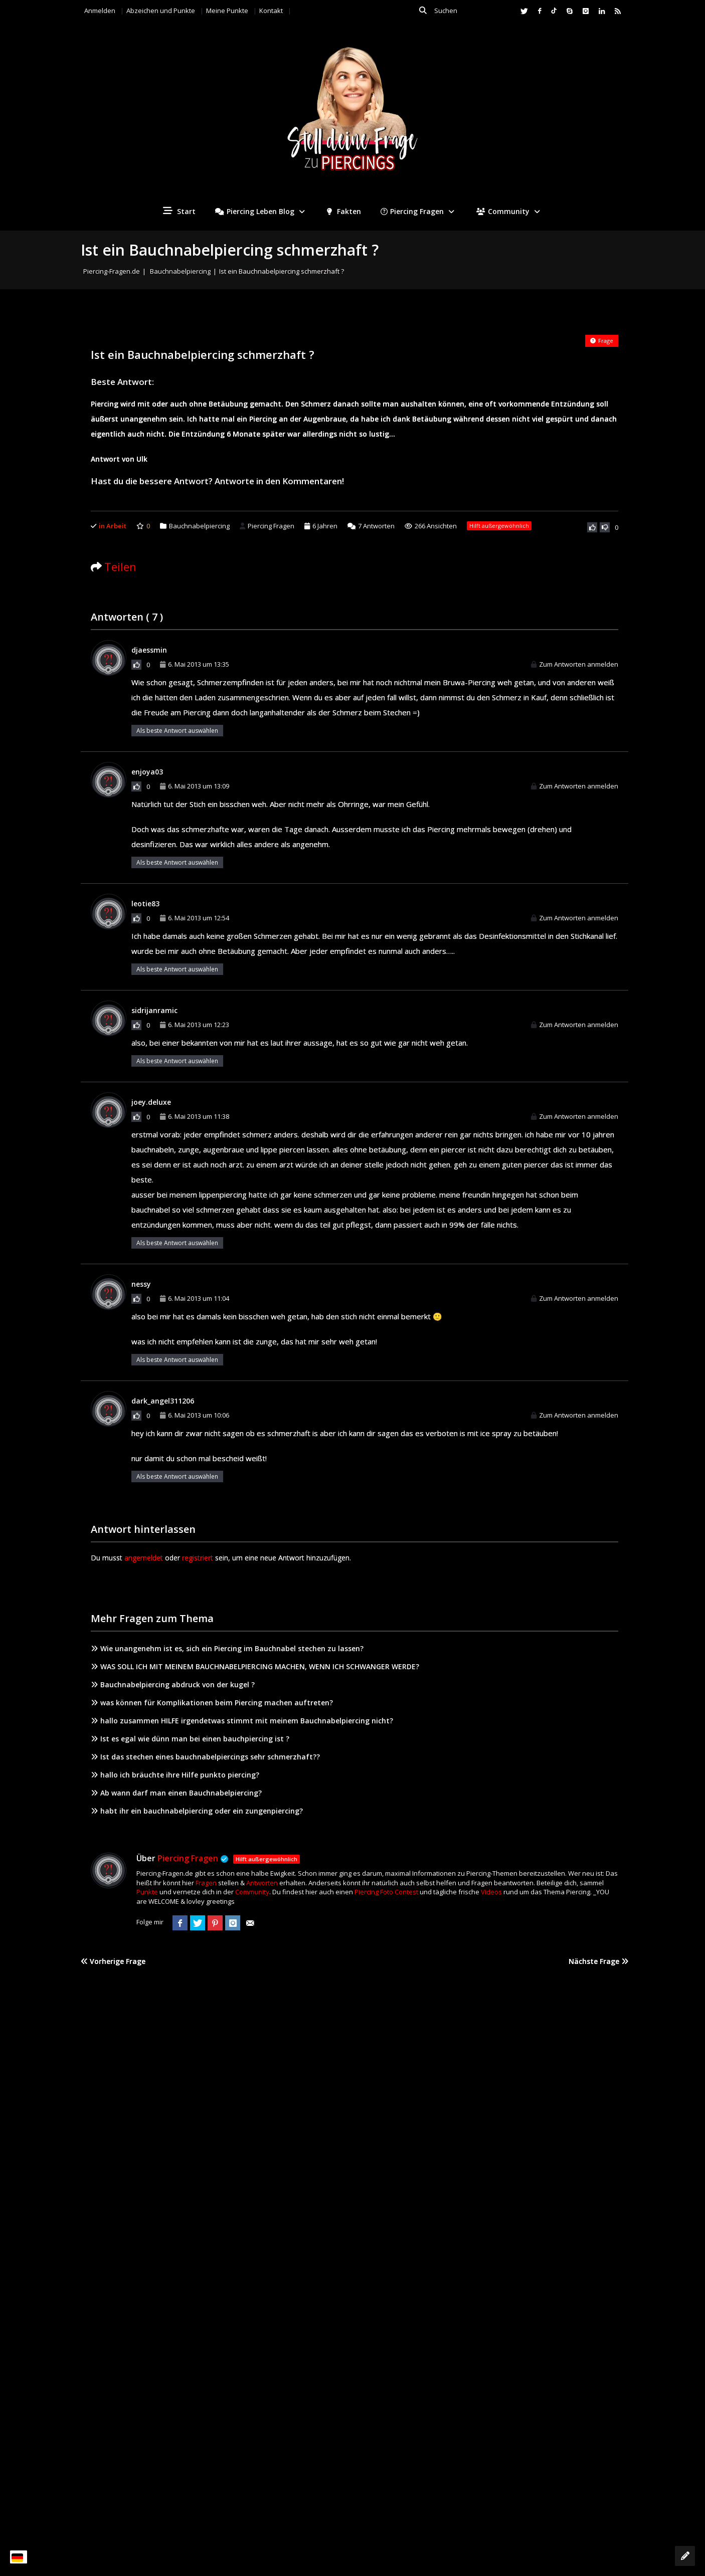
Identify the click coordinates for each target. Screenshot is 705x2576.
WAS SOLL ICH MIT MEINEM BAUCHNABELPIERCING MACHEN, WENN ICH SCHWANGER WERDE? (255, 1666)
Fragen (206, 1882)
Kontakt (271, 10)
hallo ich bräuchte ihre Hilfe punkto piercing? (175, 1774)
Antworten (371, 525)
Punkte (147, 1891)
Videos (491, 1891)
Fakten (344, 211)
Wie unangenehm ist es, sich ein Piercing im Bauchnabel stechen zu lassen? (227, 1648)
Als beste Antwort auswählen (177, 730)
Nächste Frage (598, 1961)
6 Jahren (324, 525)
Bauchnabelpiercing (180, 271)
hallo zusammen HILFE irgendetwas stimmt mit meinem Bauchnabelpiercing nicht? (242, 1720)
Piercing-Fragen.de (111, 271)
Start (179, 211)
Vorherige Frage (113, 1961)
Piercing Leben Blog (261, 211)
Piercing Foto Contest (386, 1891)
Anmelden (99, 10)
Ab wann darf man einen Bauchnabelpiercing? (176, 1793)
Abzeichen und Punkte (160, 10)
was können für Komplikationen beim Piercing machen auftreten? (212, 1702)
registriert (197, 1557)
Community (509, 211)
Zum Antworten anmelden (574, 664)
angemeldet (143, 1557)
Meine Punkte (227, 10)
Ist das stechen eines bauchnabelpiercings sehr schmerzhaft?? (205, 1756)
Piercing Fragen (419, 211)
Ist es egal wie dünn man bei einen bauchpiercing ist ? (190, 1738)
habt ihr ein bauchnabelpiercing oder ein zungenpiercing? (197, 1811)
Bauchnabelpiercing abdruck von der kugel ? (173, 1684)
